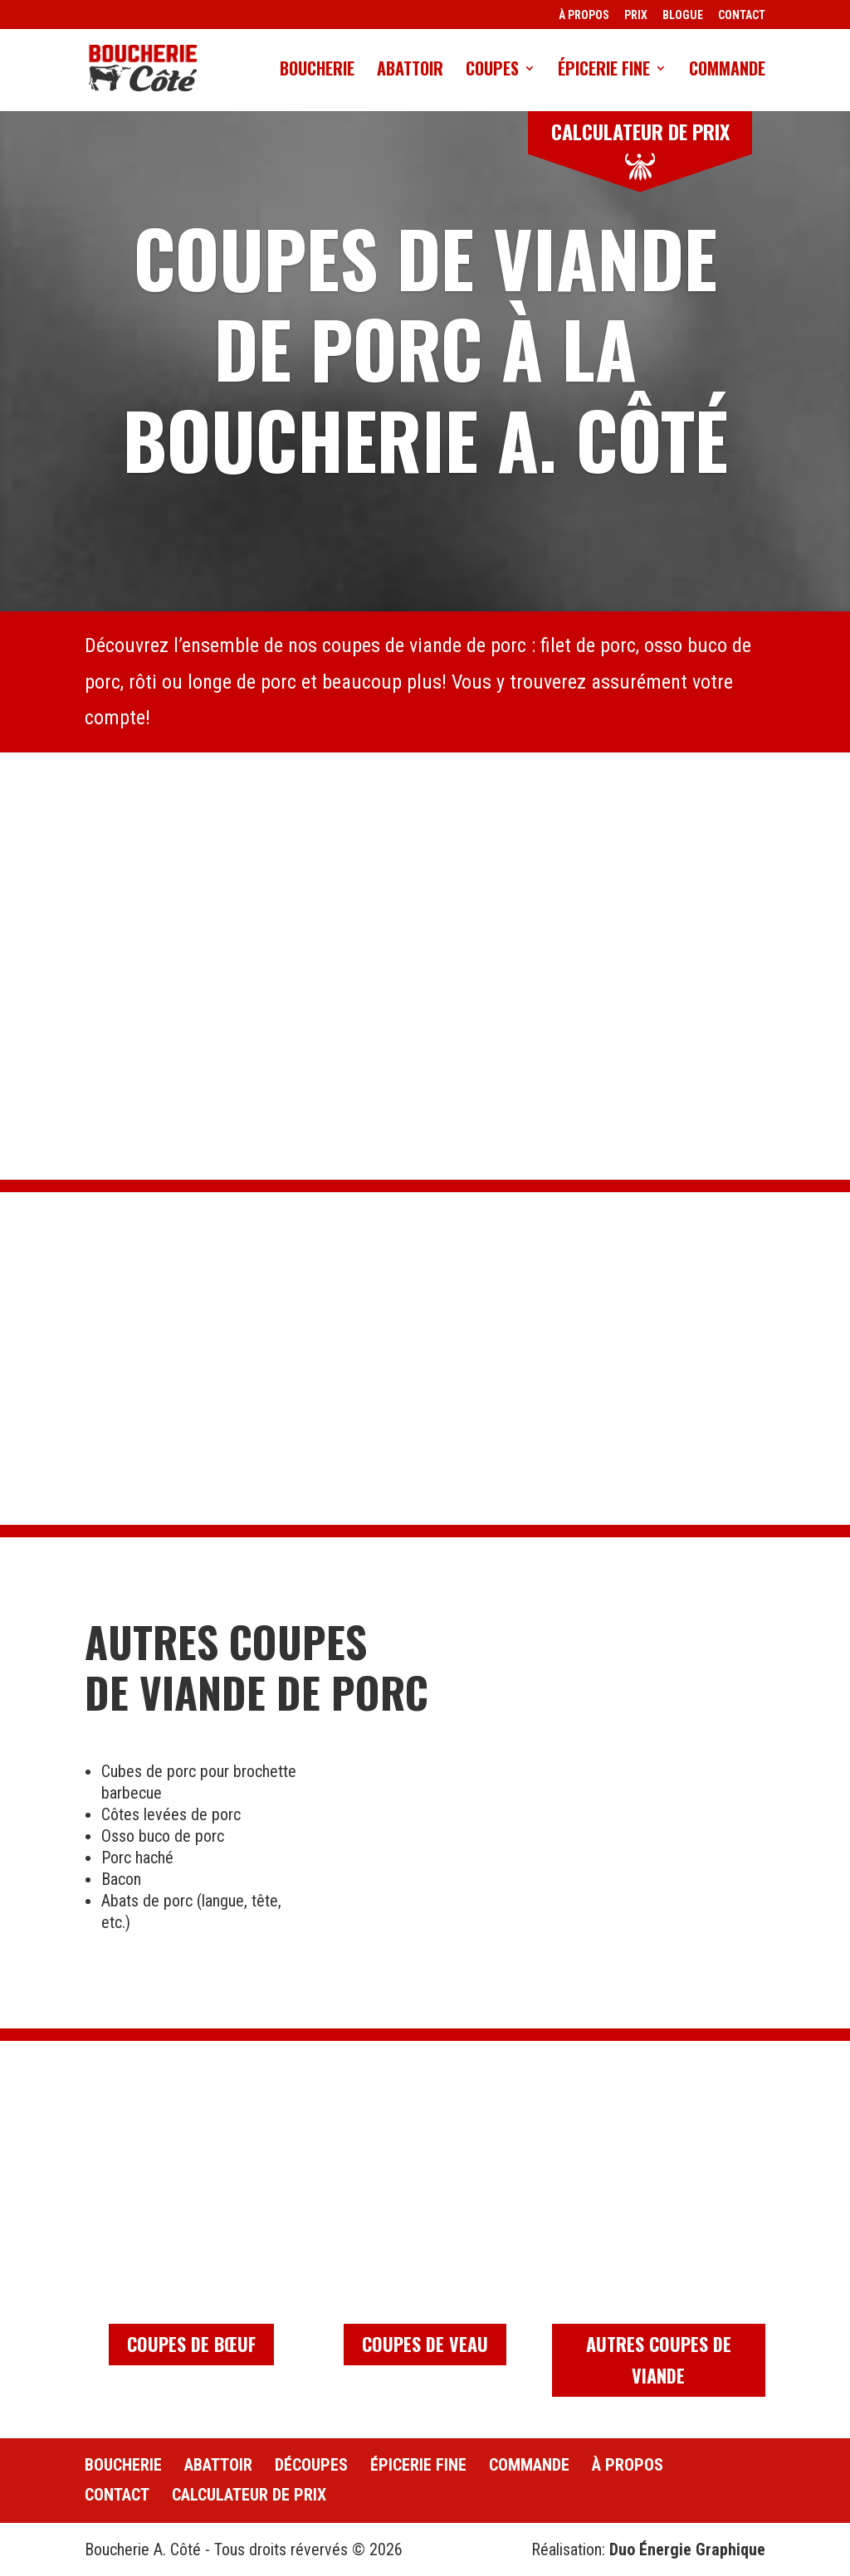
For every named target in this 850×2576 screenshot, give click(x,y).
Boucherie (317, 71)
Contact (117, 2495)
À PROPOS (584, 15)
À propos (627, 2465)
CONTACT (741, 15)
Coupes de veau (425, 2343)
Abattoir (410, 71)
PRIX (635, 15)
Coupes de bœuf (191, 2343)
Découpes (311, 2465)
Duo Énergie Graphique (687, 2549)
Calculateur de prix (249, 2495)
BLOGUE (682, 15)
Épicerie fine (604, 71)
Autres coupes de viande (658, 2359)
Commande (727, 71)
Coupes (492, 71)
